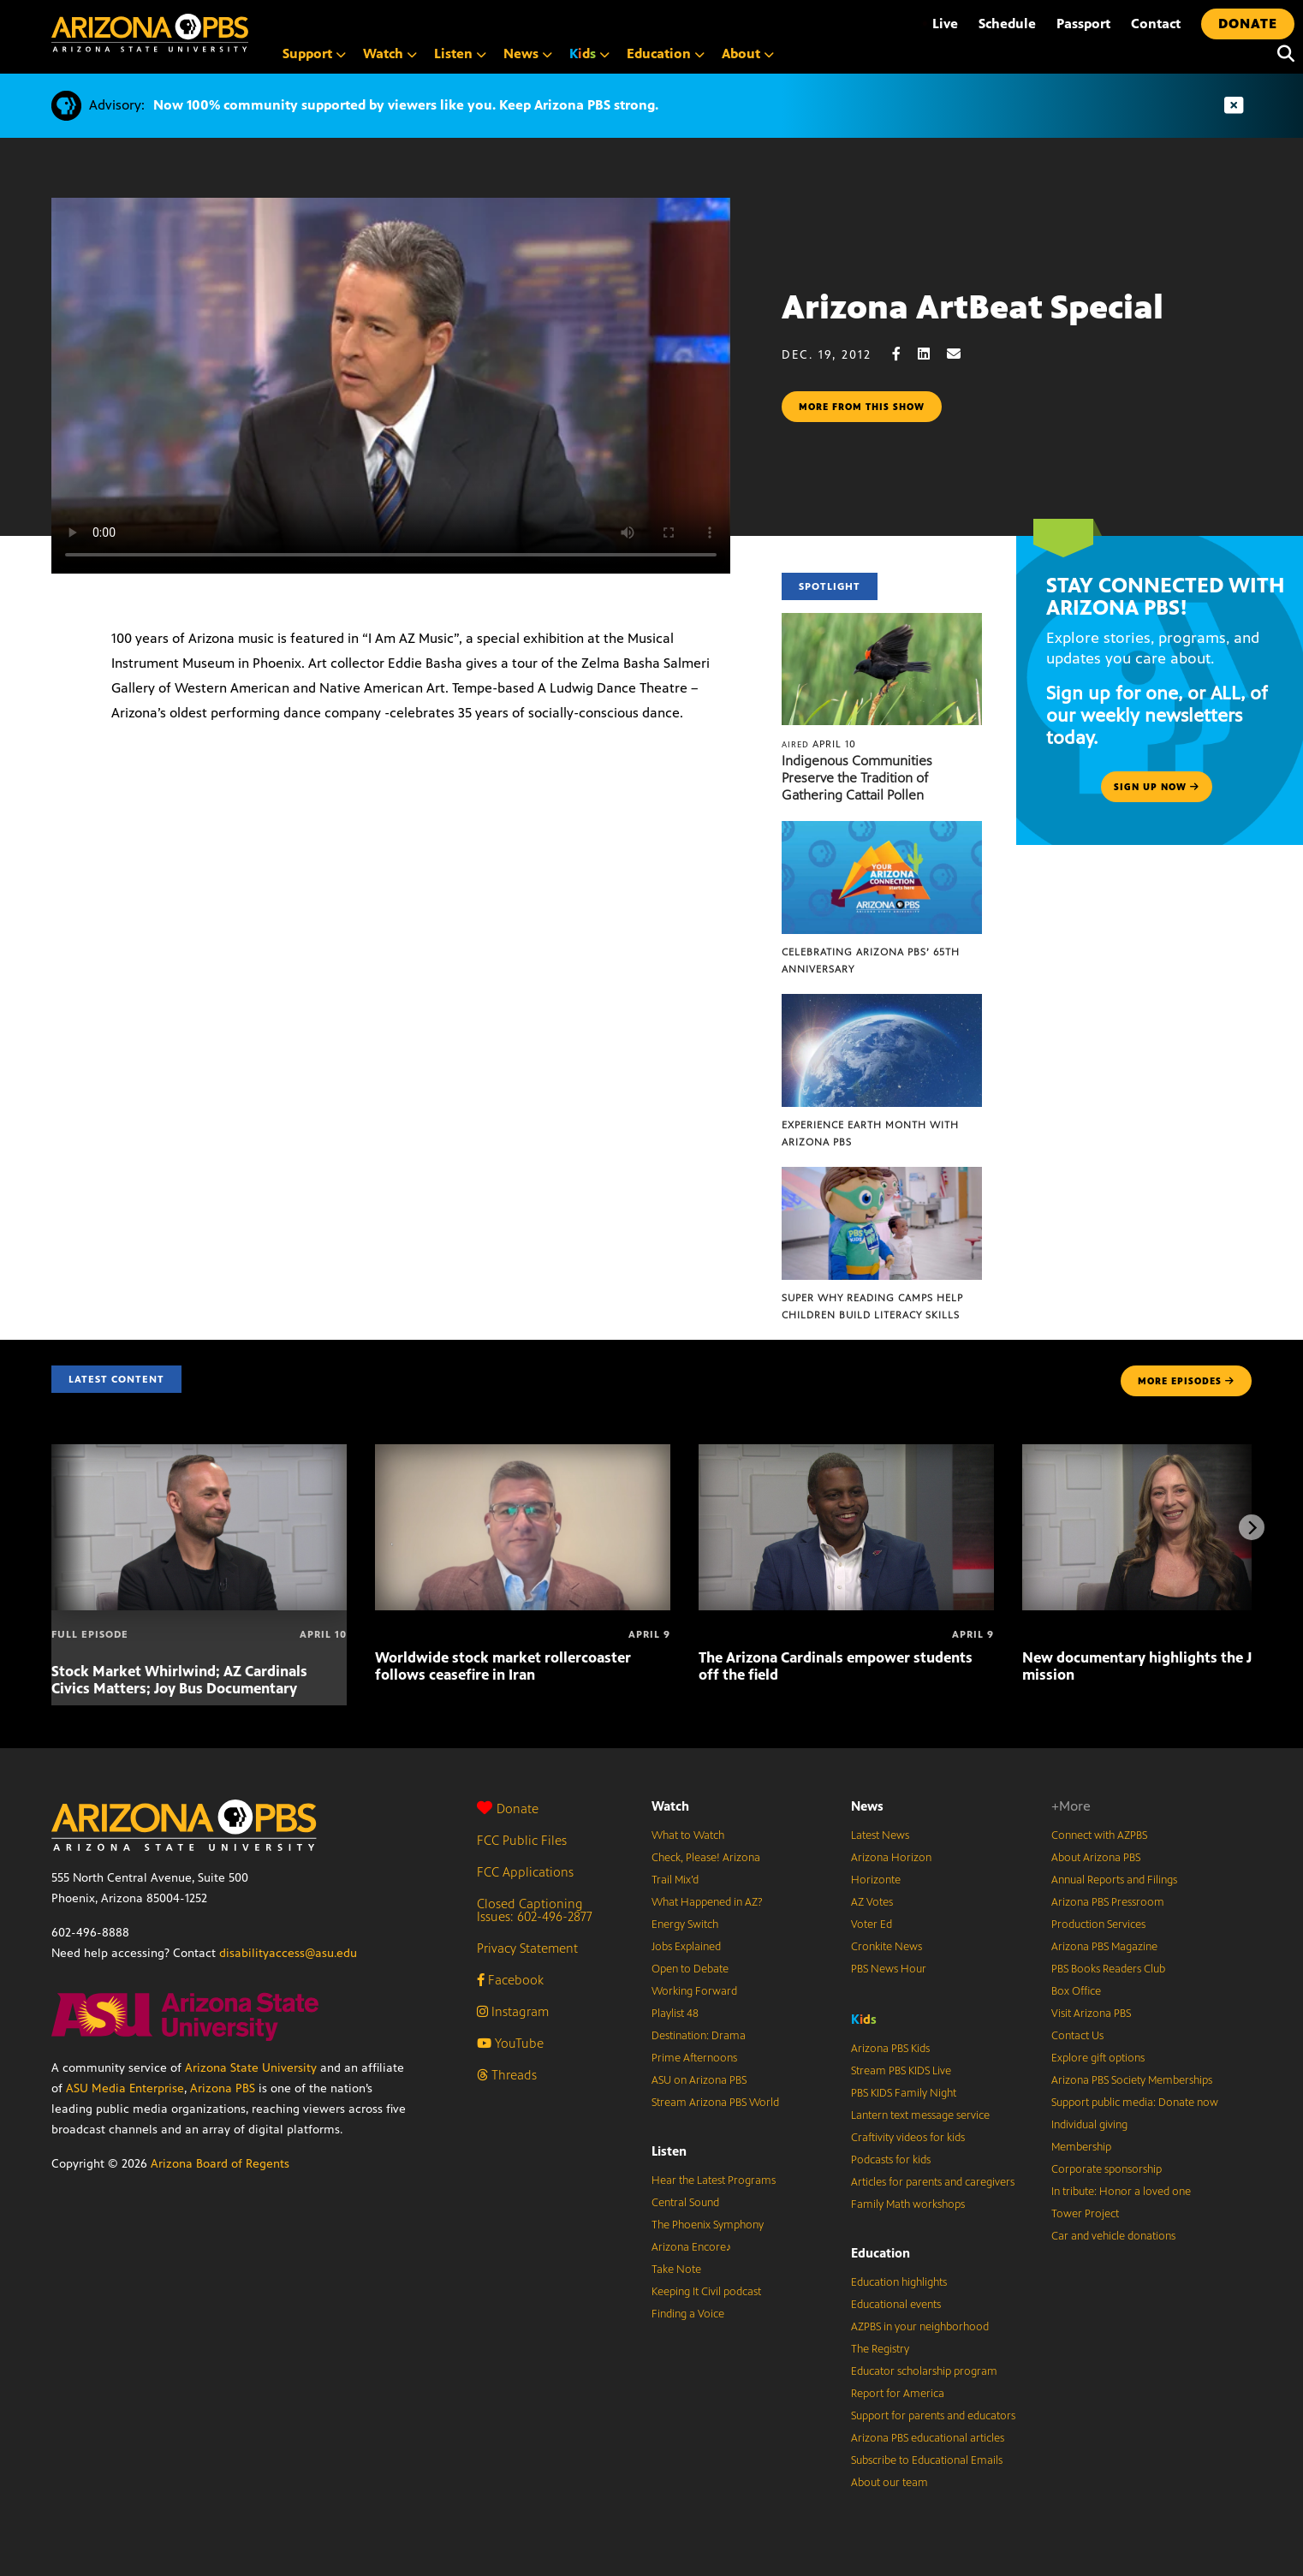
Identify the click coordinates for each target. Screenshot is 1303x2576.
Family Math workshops (908, 2204)
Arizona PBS (222, 2088)
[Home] (149, 33)
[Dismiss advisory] (1233, 106)
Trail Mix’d (675, 1880)
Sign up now (1156, 787)
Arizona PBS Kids (890, 2048)
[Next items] (1251, 1527)
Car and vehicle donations (1113, 2236)
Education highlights (899, 2282)
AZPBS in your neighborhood (920, 2327)
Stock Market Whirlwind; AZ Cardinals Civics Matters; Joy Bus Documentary (179, 1680)
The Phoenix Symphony (708, 2225)
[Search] (1281, 53)
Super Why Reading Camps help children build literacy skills (872, 1306)
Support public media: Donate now (1134, 2102)
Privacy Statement (527, 1948)
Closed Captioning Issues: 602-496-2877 (534, 1910)
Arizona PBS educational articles (927, 2438)
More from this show (862, 407)
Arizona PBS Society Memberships (1131, 2080)
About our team (889, 2483)
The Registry (880, 2349)
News (867, 1806)
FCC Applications (525, 1872)
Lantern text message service (920, 2115)
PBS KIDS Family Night (903, 2093)
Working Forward (694, 1991)
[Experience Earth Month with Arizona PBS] (882, 1003)
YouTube (510, 2043)
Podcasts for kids (891, 2160)
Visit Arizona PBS (1091, 2013)
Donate (507, 1808)
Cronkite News (886, 1947)
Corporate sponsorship (1106, 2169)
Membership (1081, 2147)
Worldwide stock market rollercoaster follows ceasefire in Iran (503, 1666)
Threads (507, 2075)
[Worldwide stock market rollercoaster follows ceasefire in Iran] (522, 1453)
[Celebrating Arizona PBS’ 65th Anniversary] (882, 830)
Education (880, 2253)
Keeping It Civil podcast (706, 2292)
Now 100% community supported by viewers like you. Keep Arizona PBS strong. (405, 105)
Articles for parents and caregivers (932, 2182)
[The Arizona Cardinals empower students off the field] (846, 1453)
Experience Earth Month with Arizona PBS (870, 1133)
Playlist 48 (675, 2013)
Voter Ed (871, 1924)
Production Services (1098, 1924)
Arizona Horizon (891, 1858)
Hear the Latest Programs (714, 2180)
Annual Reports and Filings (1114, 1880)
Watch (670, 1806)
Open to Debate (690, 1969)
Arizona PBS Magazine (1104, 1947)
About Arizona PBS (1095, 1858)
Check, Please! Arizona (706, 1858)
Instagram (513, 2011)
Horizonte (876, 1880)
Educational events (896, 2304)
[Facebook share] (905, 354)
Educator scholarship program (924, 2371)
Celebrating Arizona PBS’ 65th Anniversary (871, 960)
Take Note (676, 2269)
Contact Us (1077, 2036)
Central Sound (685, 2203)
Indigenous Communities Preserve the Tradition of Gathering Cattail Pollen (857, 778)
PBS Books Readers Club (1108, 1969)
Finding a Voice (688, 2314)
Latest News (880, 1835)
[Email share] (962, 354)
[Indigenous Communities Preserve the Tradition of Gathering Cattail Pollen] (882, 622)
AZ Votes (872, 1902)
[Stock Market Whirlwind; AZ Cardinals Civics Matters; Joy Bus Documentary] (199, 1453)
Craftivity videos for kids (908, 2138)
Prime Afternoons (694, 2058)
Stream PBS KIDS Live (901, 2071)
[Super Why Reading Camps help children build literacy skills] (882, 1176)
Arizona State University (251, 2068)
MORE (1186, 1381)
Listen (669, 2151)
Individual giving (1089, 2125)
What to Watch (688, 1835)
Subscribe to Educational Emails (927, 2460)
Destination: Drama (699, 2036)
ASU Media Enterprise (125, 2088)
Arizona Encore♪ (692, 2247)
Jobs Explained (686, 1947)
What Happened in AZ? (707, 1902)
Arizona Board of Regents (220, 2164)
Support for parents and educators (933, 2416)
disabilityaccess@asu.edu (288, 1953)
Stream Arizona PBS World (715, 2102)
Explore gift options (1098, 2058)
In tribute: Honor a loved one (1121, 2191)
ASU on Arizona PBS (699, 2080)
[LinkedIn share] (932, 354)
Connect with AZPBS (1099, 1835)
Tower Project (1085, 2214)
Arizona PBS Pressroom (1107, 1902)
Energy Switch (685, 1924)
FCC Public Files (522, 1840)
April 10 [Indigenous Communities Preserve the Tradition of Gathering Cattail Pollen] (819, 744)
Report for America (897, 2393)
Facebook (510, 1980)
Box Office (1076, 1991)
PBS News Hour (888, 1969)
